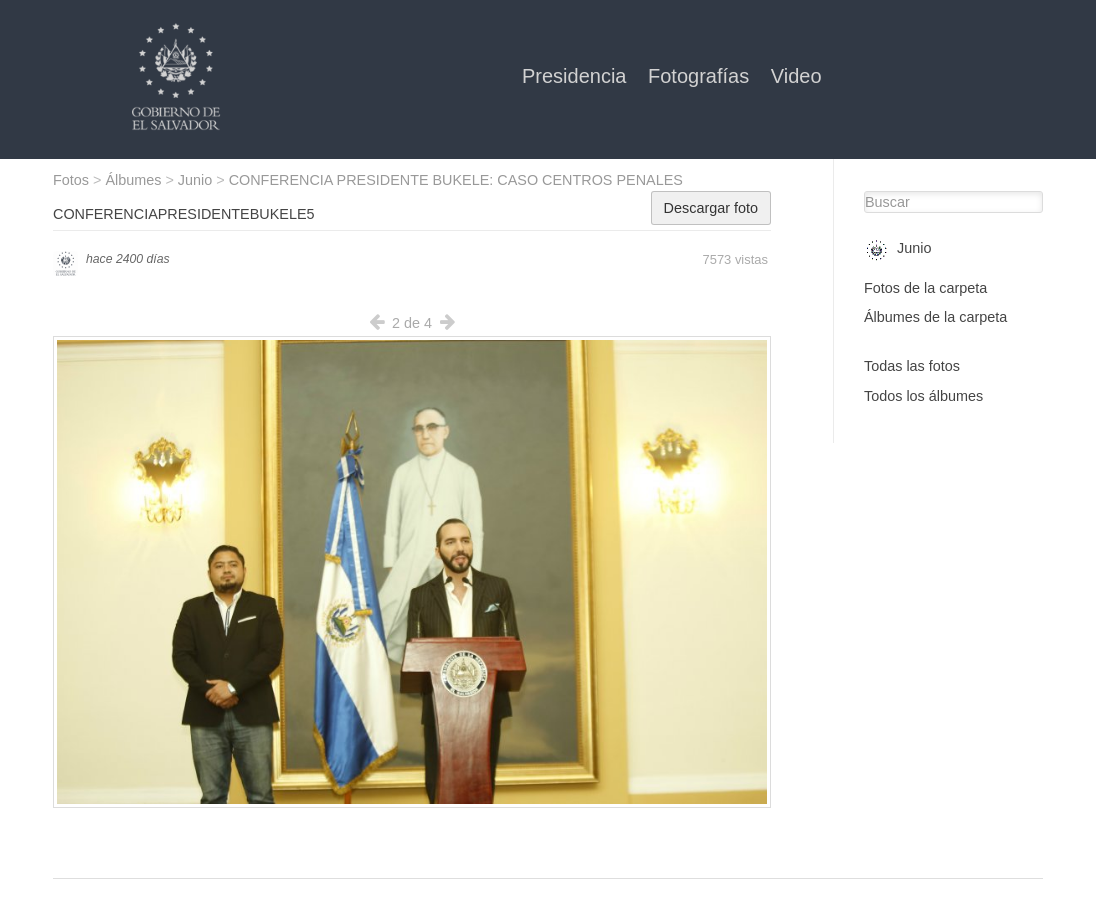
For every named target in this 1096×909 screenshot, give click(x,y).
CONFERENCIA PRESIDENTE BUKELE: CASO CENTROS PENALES (456, 180)
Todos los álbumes (923, 396)
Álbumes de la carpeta (935, 317)
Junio (195, 180)
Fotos (71, 180)
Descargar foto (711, 208)
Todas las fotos (912, 366)
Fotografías (701, 76)
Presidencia (577, 76)
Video (796, 76)
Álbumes (133, 180)
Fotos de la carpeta (925, 288)
